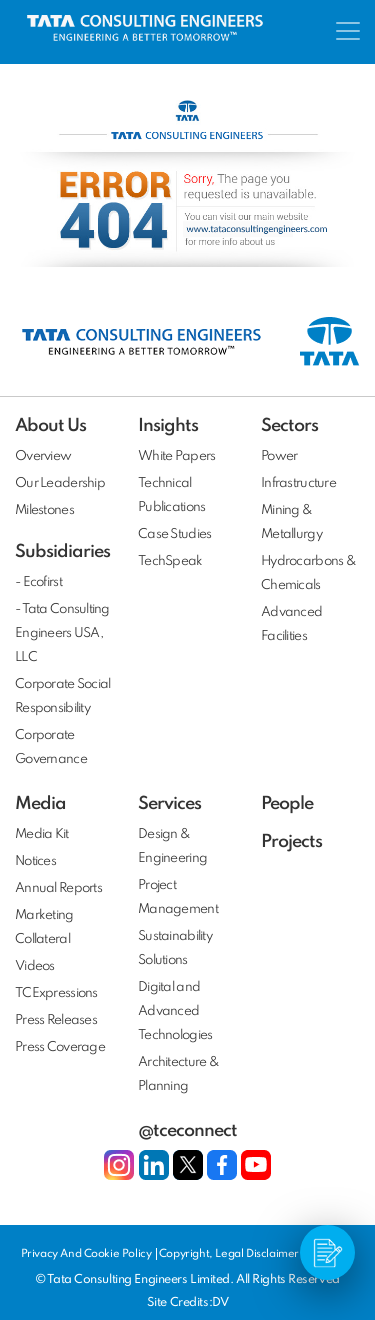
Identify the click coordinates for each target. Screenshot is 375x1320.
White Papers (176, 456)
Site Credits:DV (187, 1303)
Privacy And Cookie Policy (88, 1254)
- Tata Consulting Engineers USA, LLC (62, 633)
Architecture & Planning (178, 1074)
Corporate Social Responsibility (62, 696)
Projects (291, 842)
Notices (35, 861)
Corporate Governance (51, 747)
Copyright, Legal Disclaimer (229, 1254)
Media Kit (42, 834)
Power (279, 456)
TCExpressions (56, 993)
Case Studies (174, 534)
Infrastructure (298, 483)
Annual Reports (58, 888)
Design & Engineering (172, 846)
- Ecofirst (38, 582)
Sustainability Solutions (175, 948)
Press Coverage (60, 1047)
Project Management (178, 897)
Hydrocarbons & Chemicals (308, 573)
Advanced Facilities (291, 624)
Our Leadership (60, 483)
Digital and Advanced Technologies (175, 1011)
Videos (35, 966)
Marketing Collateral (44, 927)
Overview (43, 456)
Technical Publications (171, 495)
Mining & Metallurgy (291, 522)
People (287, 804)
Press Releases (56, 1020)
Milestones (44, 510)
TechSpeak (170, 561)
